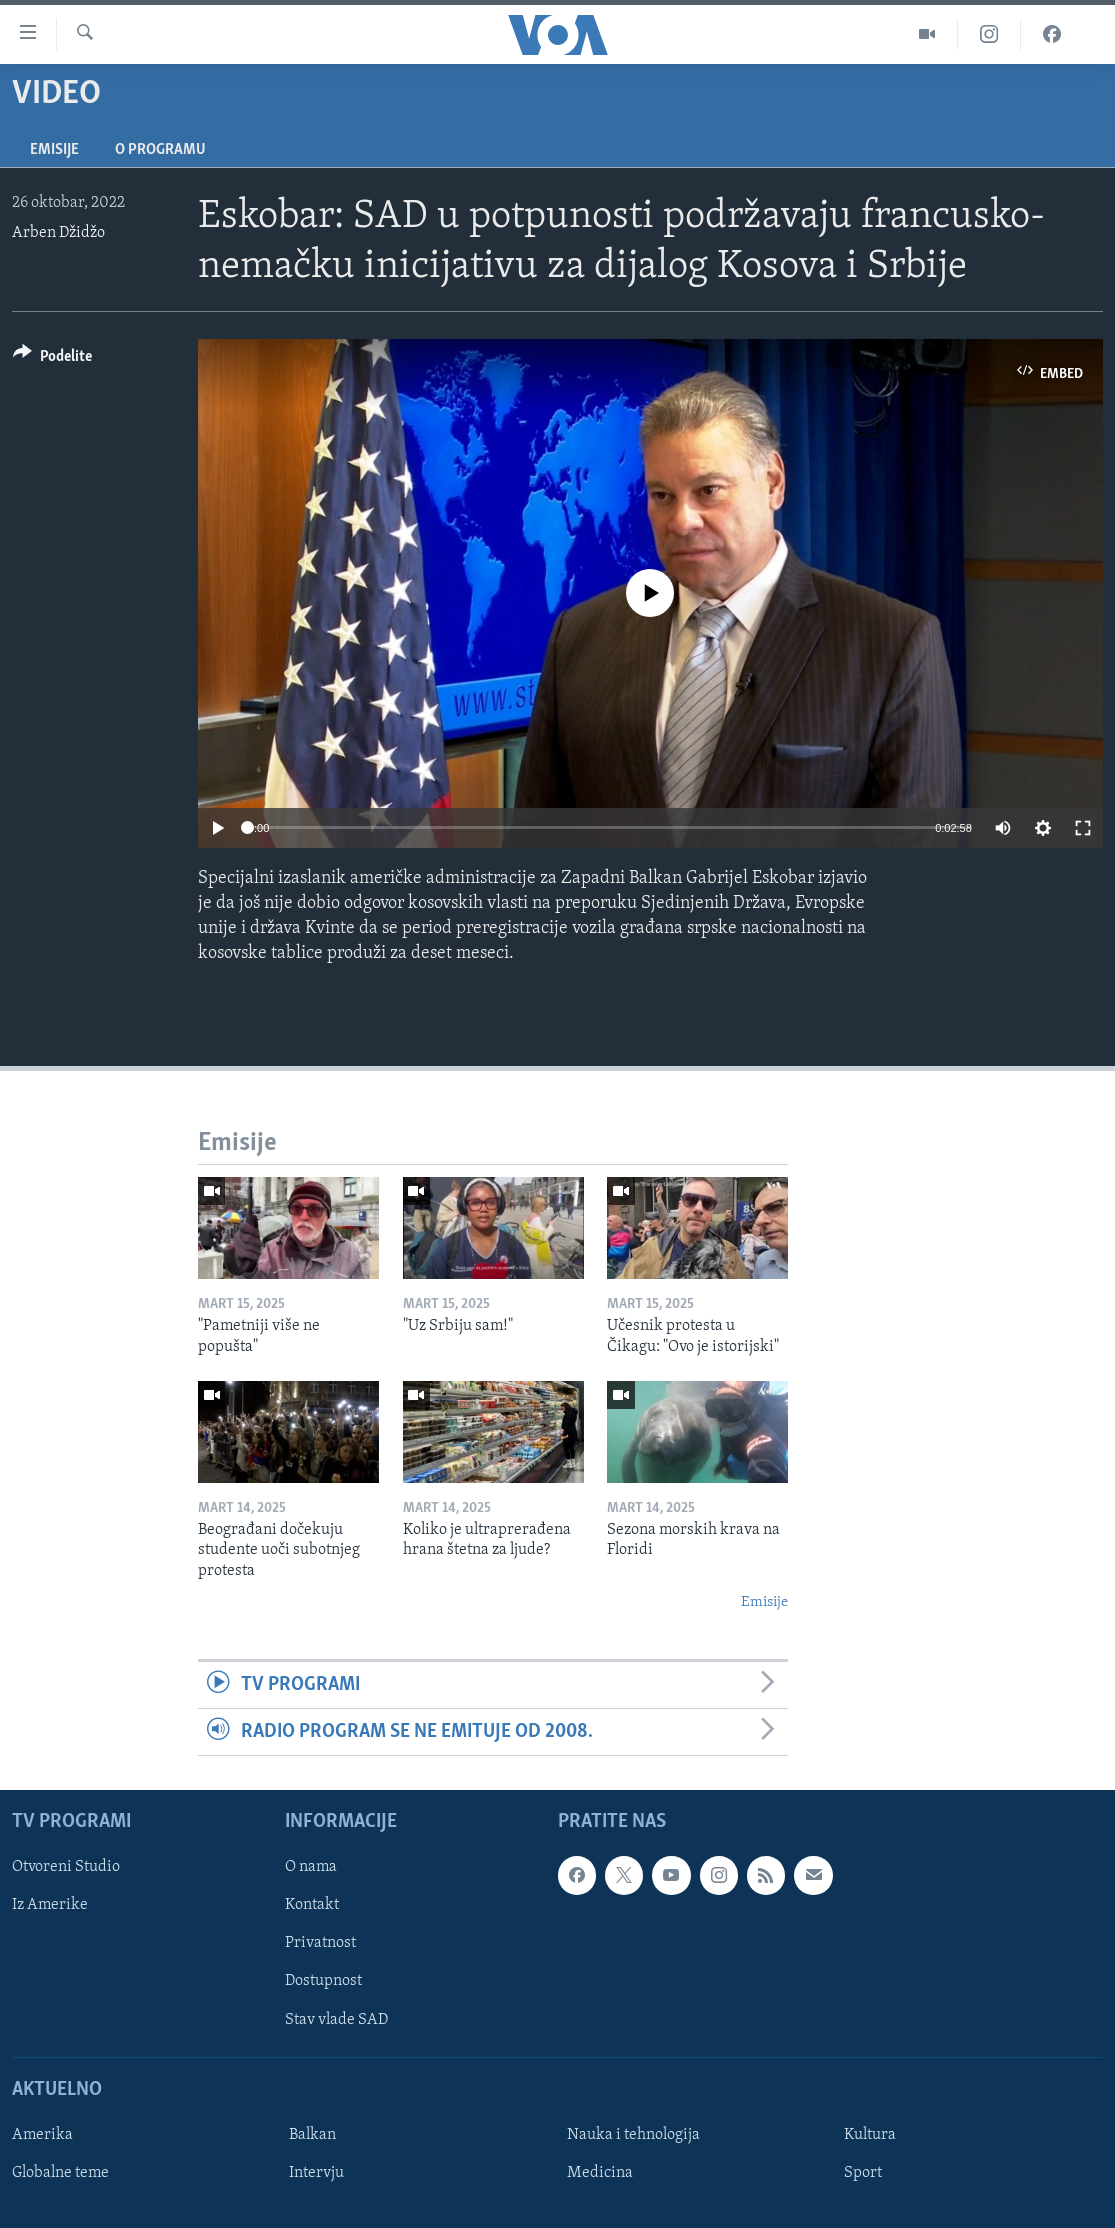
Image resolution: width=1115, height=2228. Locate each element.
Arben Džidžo (58, 233)
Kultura (870, 2135)
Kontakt (312, 1906)
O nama (311, 1868)
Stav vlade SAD (336, 2020)
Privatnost (320, 1944)
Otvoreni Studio (66, 1868)
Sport (863, 2173)
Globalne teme (60, 2173)
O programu (160, 150)
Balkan (312, 2135)
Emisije (54, 150)
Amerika (42, 2135)
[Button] (52, 359)
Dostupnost (323, 1982)
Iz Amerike (50, 1906)
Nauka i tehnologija (633, 2135)
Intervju (316, 2173)
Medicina (600, 2173)
